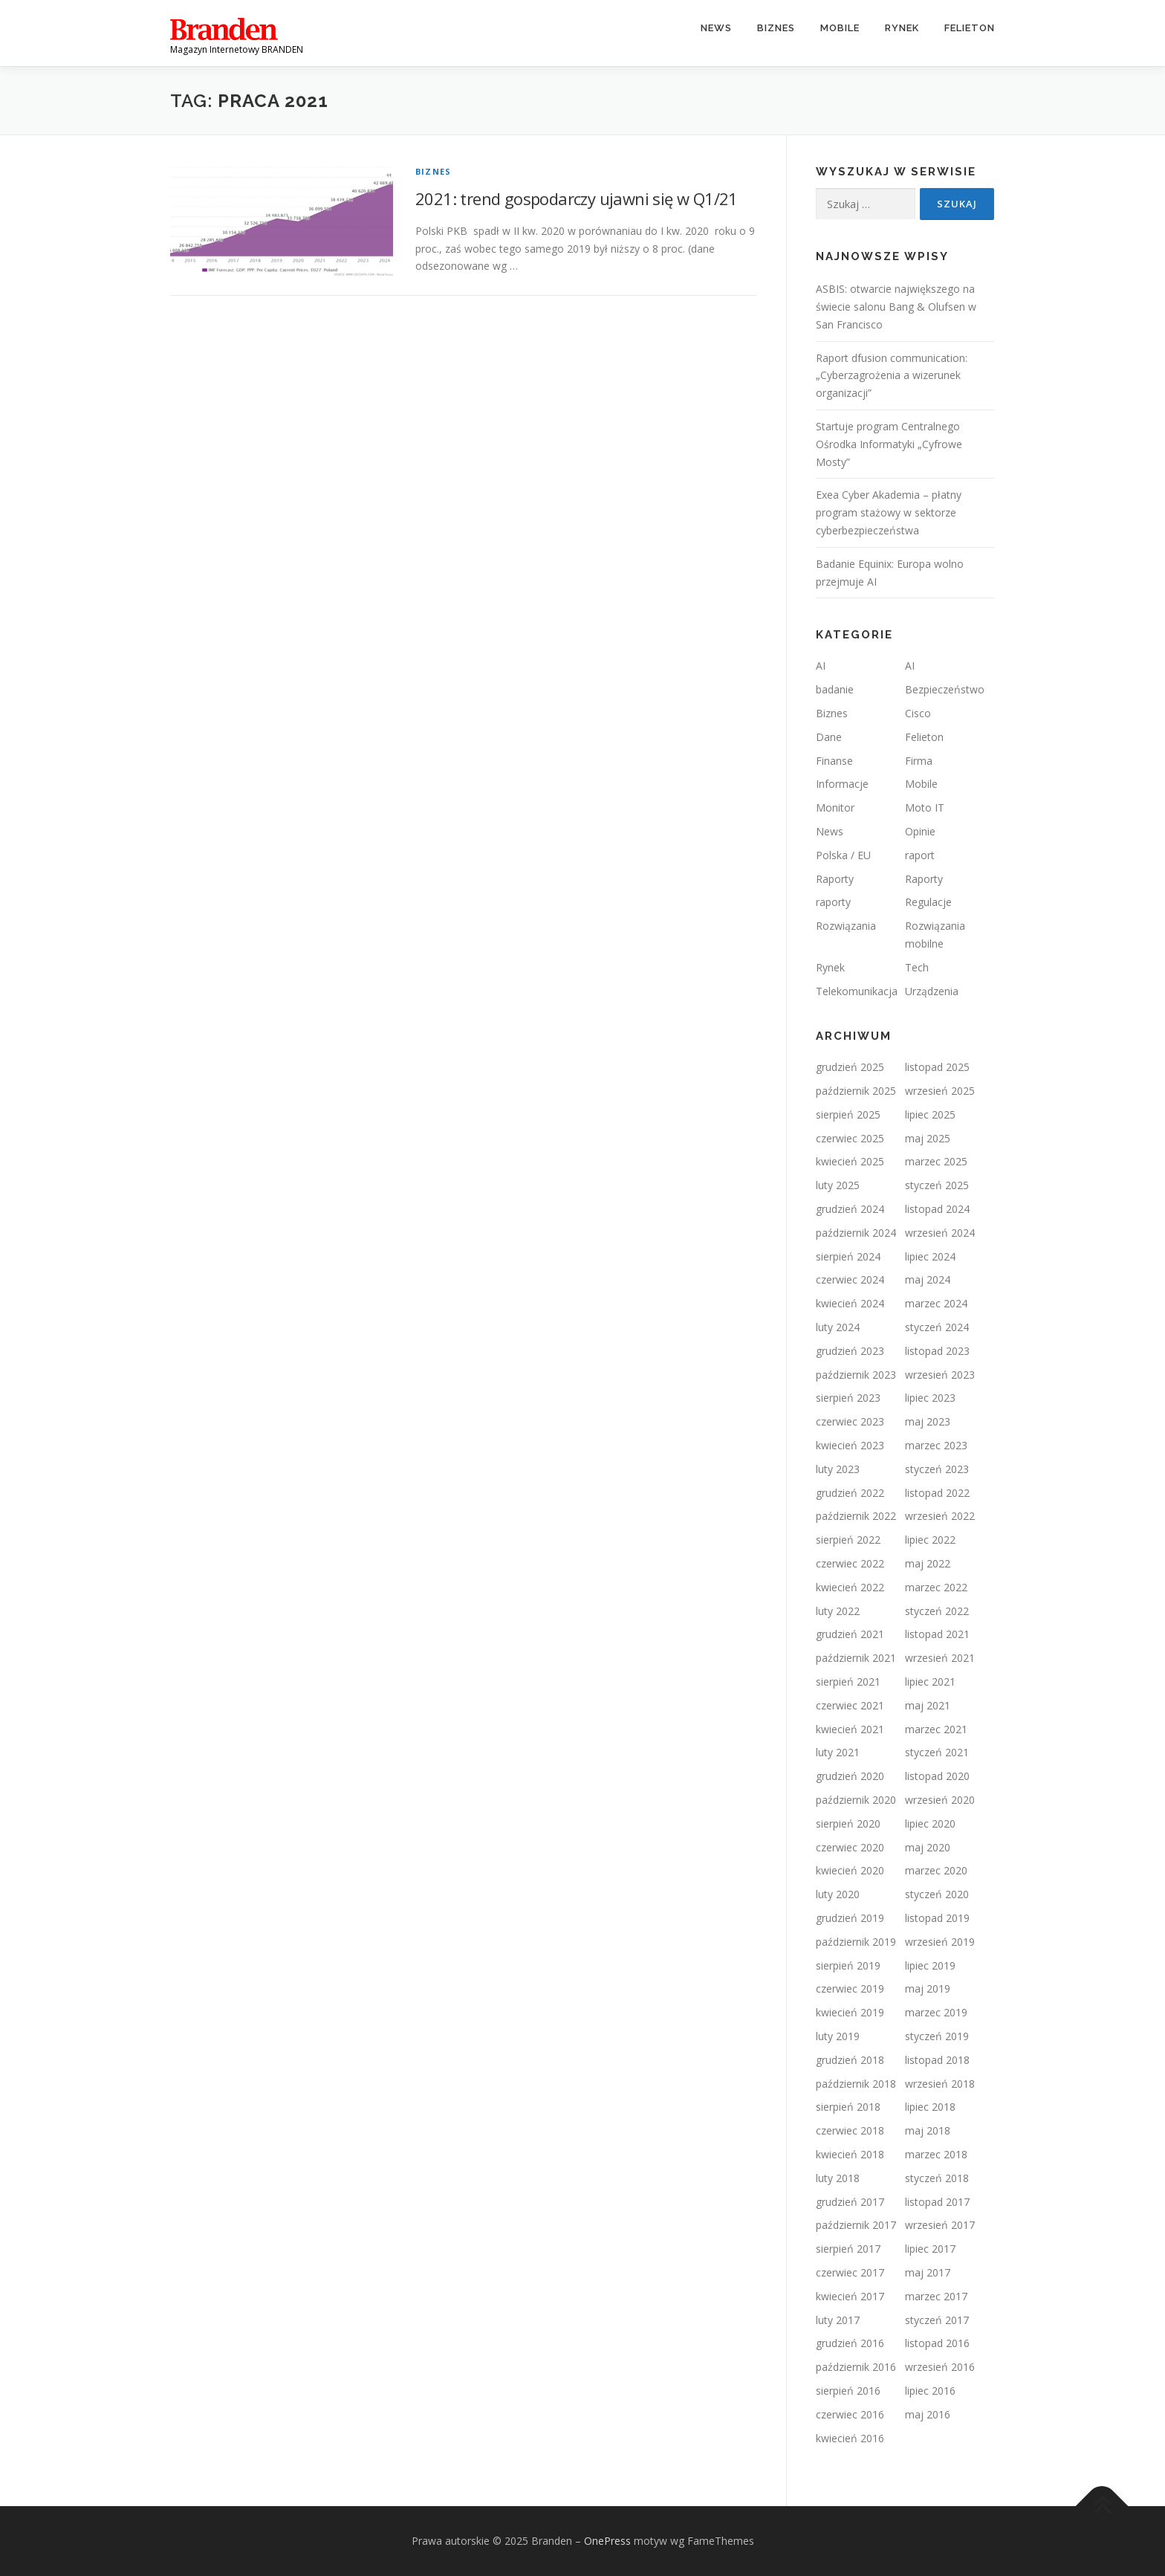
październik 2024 (856, 1233)
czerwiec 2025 (850, 1138)
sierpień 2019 (848, 1965)
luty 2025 (838, 1185)
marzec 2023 (936, 1445)
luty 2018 (838, 2178)
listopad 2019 (937, 1918)
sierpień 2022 (848, 1540)
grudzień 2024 (850, 1209)
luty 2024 (838, 1327)
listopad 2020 (937, 1776)
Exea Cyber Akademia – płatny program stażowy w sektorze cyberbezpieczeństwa (888, 512)
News (716, 27)
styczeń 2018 (937, 2178)
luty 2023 (838, 1469)
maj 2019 (927, 1988)
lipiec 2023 (930, 1398)
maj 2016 (927, 2414)
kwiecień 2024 (850, 1303)
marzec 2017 (936, 2296)
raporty (833, 902)
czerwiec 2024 (850, 1279)
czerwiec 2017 (850, 2272)
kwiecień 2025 (850, 1161)
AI (820, 665)
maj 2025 (927, 1138)
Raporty (835, 879)
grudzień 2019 (850, 1918)
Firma (918, 761)
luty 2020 (838, 1894)
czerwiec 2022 (850, 1563)
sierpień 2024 (848, 1256)
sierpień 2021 (848, 1681)
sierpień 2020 (848, 1823)
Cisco (918, 713)
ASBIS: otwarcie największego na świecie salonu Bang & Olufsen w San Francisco (896, 306)
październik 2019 (856, 1942)
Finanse (834, 761)
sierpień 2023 (848, 1398)
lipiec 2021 (930, 1681)
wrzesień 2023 (940, 1375)
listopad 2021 (937, 1634)
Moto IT (924, 807)
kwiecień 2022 (850, 1587)
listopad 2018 (937, 2060)
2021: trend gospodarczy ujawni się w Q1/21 (576, 198)
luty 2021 (838, 1752)
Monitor (835, 807)
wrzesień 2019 (940, 1942)
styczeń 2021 (937, 1752)
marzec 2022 (936, 1587)
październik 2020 (856, 1800)
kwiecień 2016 (850, 2438)
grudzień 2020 (850, 1776)
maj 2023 (927, 1421)
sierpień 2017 (848, 2249)
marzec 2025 (936, 1161)
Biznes (776, 27)
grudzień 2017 (850, 2202)
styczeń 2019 (937, 2036)
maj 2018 (927, 2130)
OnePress (607, 2541)
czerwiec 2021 (850, 1705)
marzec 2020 (936, 1870)
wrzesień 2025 (940, 1091)
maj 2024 (927, 1279)
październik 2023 (856, 1375)
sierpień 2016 (848, 2391)
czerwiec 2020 (850, 1847)
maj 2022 (927, 1563)
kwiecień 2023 (850, 1445)
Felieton (969, 27)
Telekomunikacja (857, 991)
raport (920, 855)
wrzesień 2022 (940, 1516)
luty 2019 (838, 2036)
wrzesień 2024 (940, 1233)
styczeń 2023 (937, 1469)
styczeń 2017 (937, 2320)
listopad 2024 (937, 1209)
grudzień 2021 (850, 1634)
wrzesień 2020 (940, 1800)
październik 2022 (856, 1516)
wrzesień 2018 (940, 2084)
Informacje (842, 784)
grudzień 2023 (850, 1351)
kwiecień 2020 (850, 1870)
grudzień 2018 (850, 2060)
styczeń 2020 (937, 1894)
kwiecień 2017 (850, 2296)
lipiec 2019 (930, 1965)
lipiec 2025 (930, 1114)
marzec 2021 (936, 1729)
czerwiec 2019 (850, 1988)
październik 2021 (856, 1658)
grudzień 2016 (850, 2343)
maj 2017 (927, 2272)
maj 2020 (927, 1847)
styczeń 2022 (937, 1611)
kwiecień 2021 (850, 1729)
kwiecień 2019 (850, 2012)
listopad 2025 (937, 1067)
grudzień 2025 (850, 1067)
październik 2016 (856, 2367)
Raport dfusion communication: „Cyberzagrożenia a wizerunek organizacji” (891, 376)
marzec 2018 (936, 2154)
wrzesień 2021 (940, 1658)
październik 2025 (856, 1091)
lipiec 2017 (930, 2249)
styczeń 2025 (937, 1185)
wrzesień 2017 (940, 2225)
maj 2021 (927, 1705)
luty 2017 (838, 2320)
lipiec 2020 (930, 1823)
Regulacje (928, 902)
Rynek (902, 27)
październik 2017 (856, 2225)
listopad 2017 (937, 2202)
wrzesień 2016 (940, 2367)
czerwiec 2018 (850, 2130)
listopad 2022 (937, 1493)
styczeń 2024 (937, 1327)
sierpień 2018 (848, 2107)
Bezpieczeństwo (944, 689)
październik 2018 (856, 2084)
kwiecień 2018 (850, 2154)
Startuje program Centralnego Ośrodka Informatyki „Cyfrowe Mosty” (889, 444)
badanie (835, 689)
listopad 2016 (937, 2343)
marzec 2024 (936, 1303)
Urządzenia (931, 991)
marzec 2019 (936, 2012)
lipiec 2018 (930, 2107)
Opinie (920, 831)
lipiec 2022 (930, 1540)
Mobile (840, 27)
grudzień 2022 (850, 1493)
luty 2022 (838, 1611)
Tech (917, 967)
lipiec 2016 (930, 2391)
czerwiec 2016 (850, 2414)
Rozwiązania (846, 926)
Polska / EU (843, 855)
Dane (829, 737)
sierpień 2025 (848, 1114)
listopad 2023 (937, 1351)
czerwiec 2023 (850, 1421)
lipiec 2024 (930, 1256)
